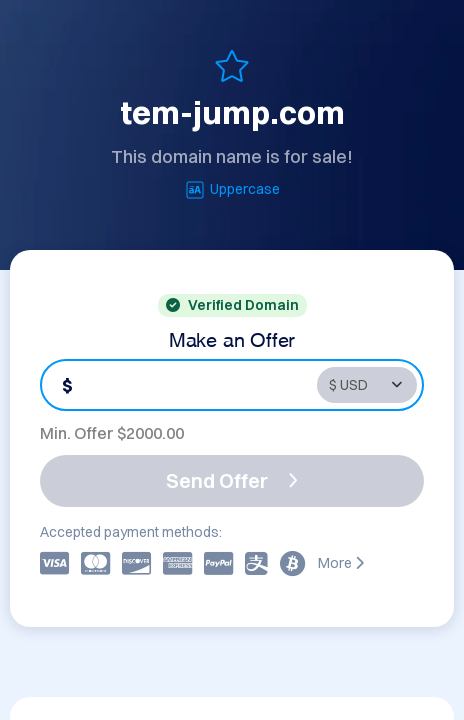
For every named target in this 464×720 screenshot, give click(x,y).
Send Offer (232, 480)
